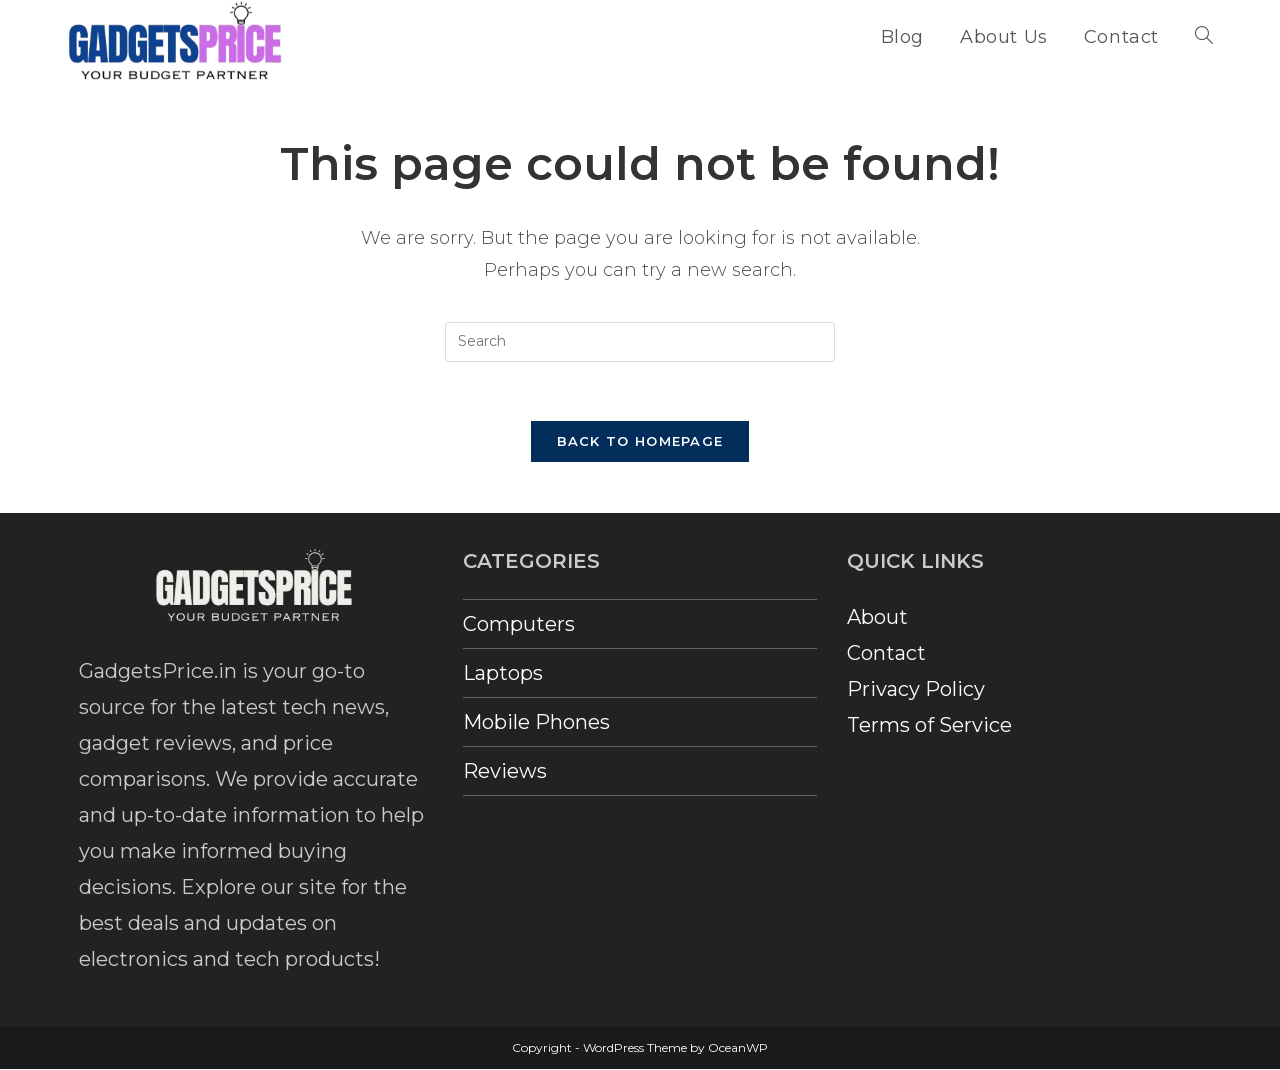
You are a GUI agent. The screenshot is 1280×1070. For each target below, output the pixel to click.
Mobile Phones (536, 724)
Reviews (505, 773)
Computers (519, 626)
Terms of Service (929, 727)
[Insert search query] (640, 342)
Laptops (503, 675)
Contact (886, 655)
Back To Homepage (640, 443)
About (877, 619)
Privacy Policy (916, 691)
